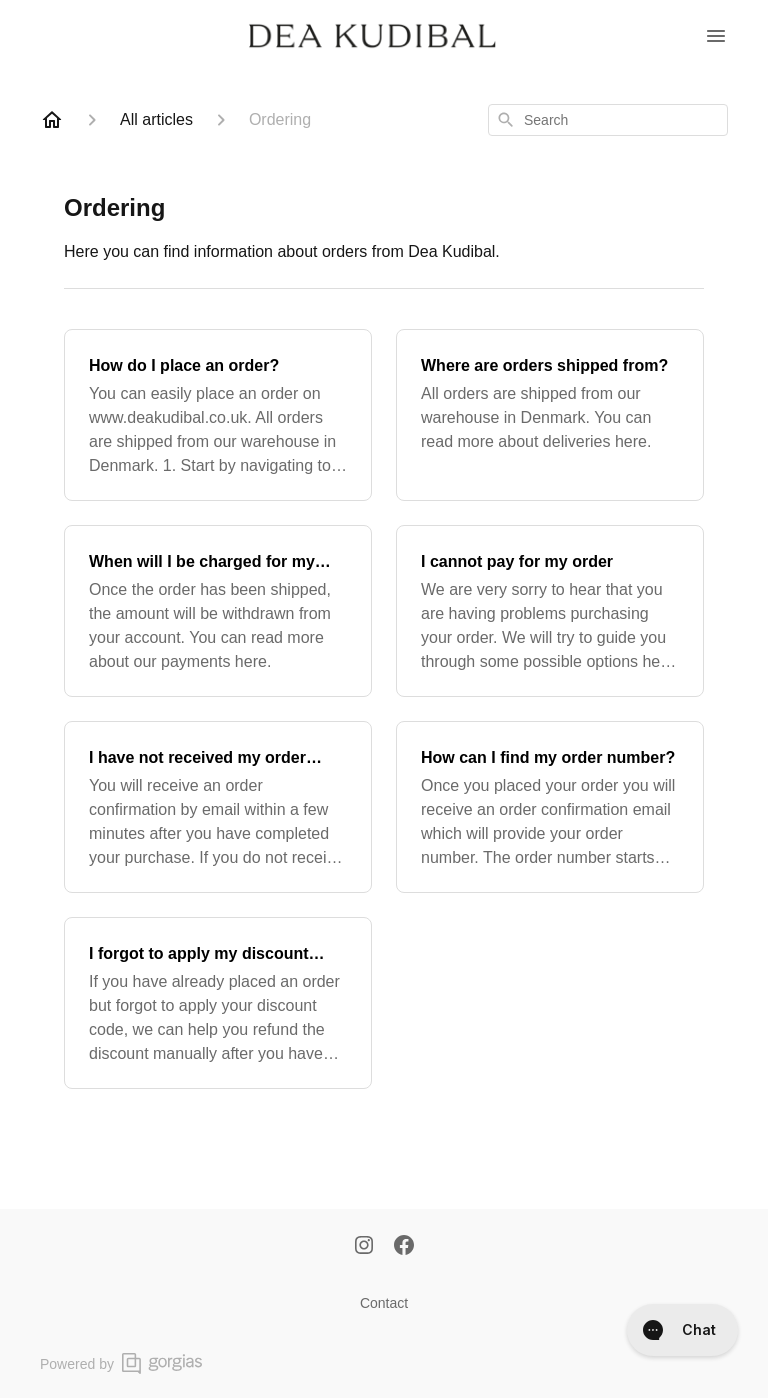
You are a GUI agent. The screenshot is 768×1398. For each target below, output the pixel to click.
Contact (384, 1303)
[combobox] (608, 120)
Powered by (121, 1363)
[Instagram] (364, 1247)
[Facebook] (404, 1247)
